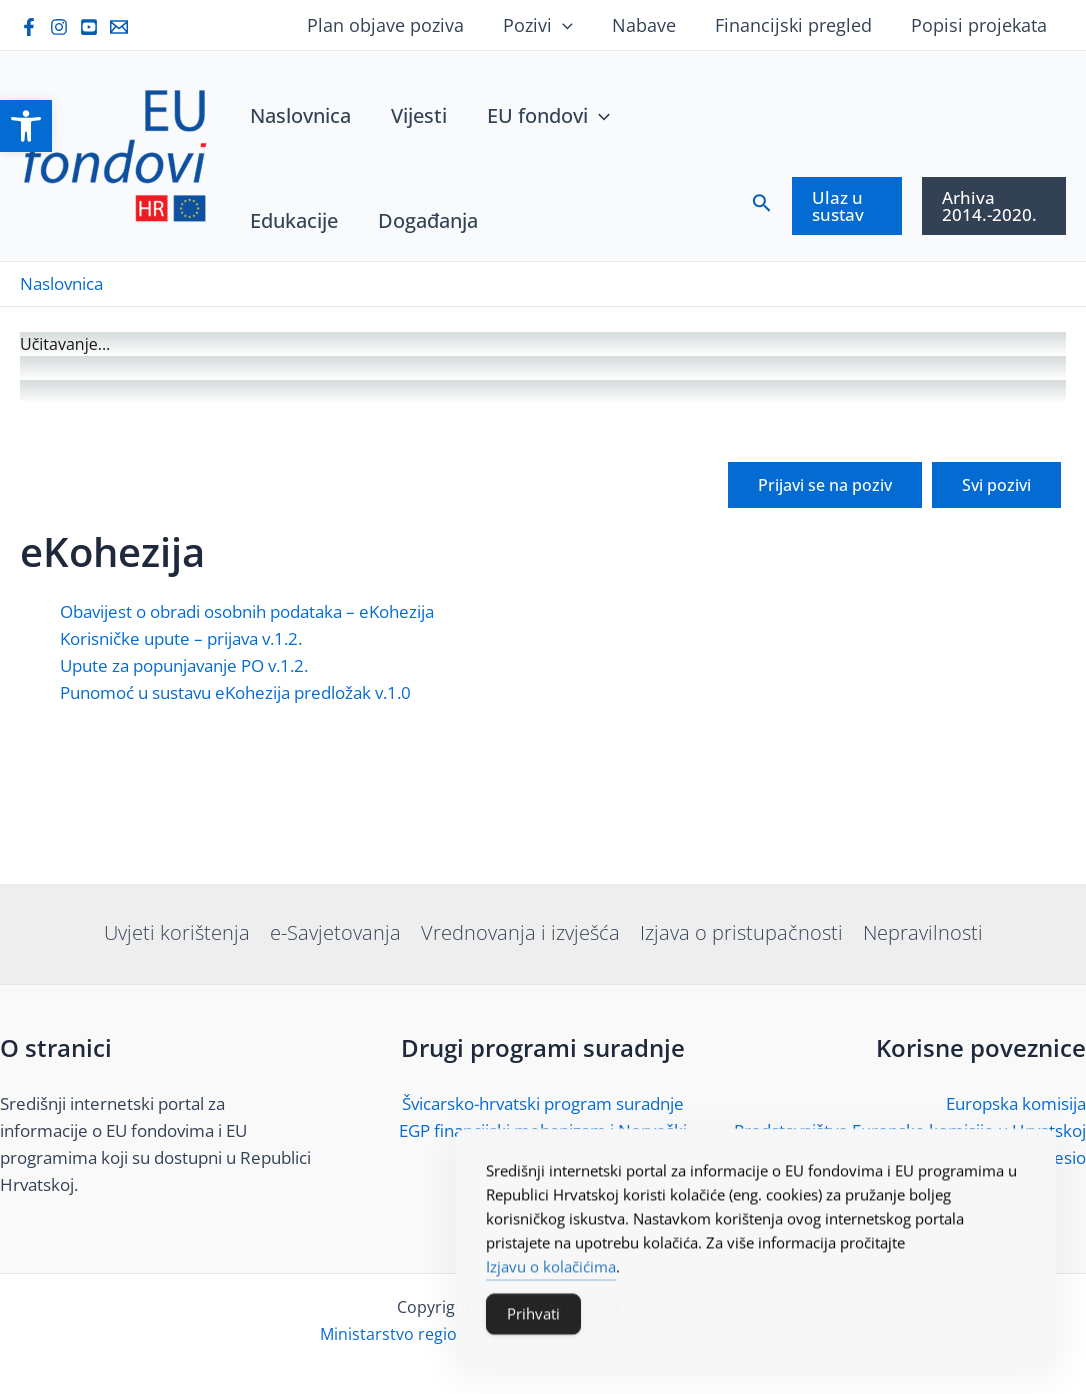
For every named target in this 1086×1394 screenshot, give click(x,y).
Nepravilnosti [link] (923, 932)
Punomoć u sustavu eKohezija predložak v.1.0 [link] (235, 842)
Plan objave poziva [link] (398, 25)
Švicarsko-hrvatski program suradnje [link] (543, 1103)
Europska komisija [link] (1016, 1103)
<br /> (543, 516)
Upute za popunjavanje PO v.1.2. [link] (184, 815)
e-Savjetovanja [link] (335, 932)
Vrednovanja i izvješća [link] (520, 932)
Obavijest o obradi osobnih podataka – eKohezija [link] (247, 761)
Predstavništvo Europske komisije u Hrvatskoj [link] (910, 1130)
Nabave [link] (651, 25)
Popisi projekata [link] (980, 25)
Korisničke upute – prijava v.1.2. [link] (181, 788)
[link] (26, 126)
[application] (572, 25)
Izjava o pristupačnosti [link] (741, 932)
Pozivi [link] (548, 25)
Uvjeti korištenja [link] (177, 932)
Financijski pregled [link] (797, 25)
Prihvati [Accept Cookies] (533, 1320)
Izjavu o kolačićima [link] (551, 1273)
